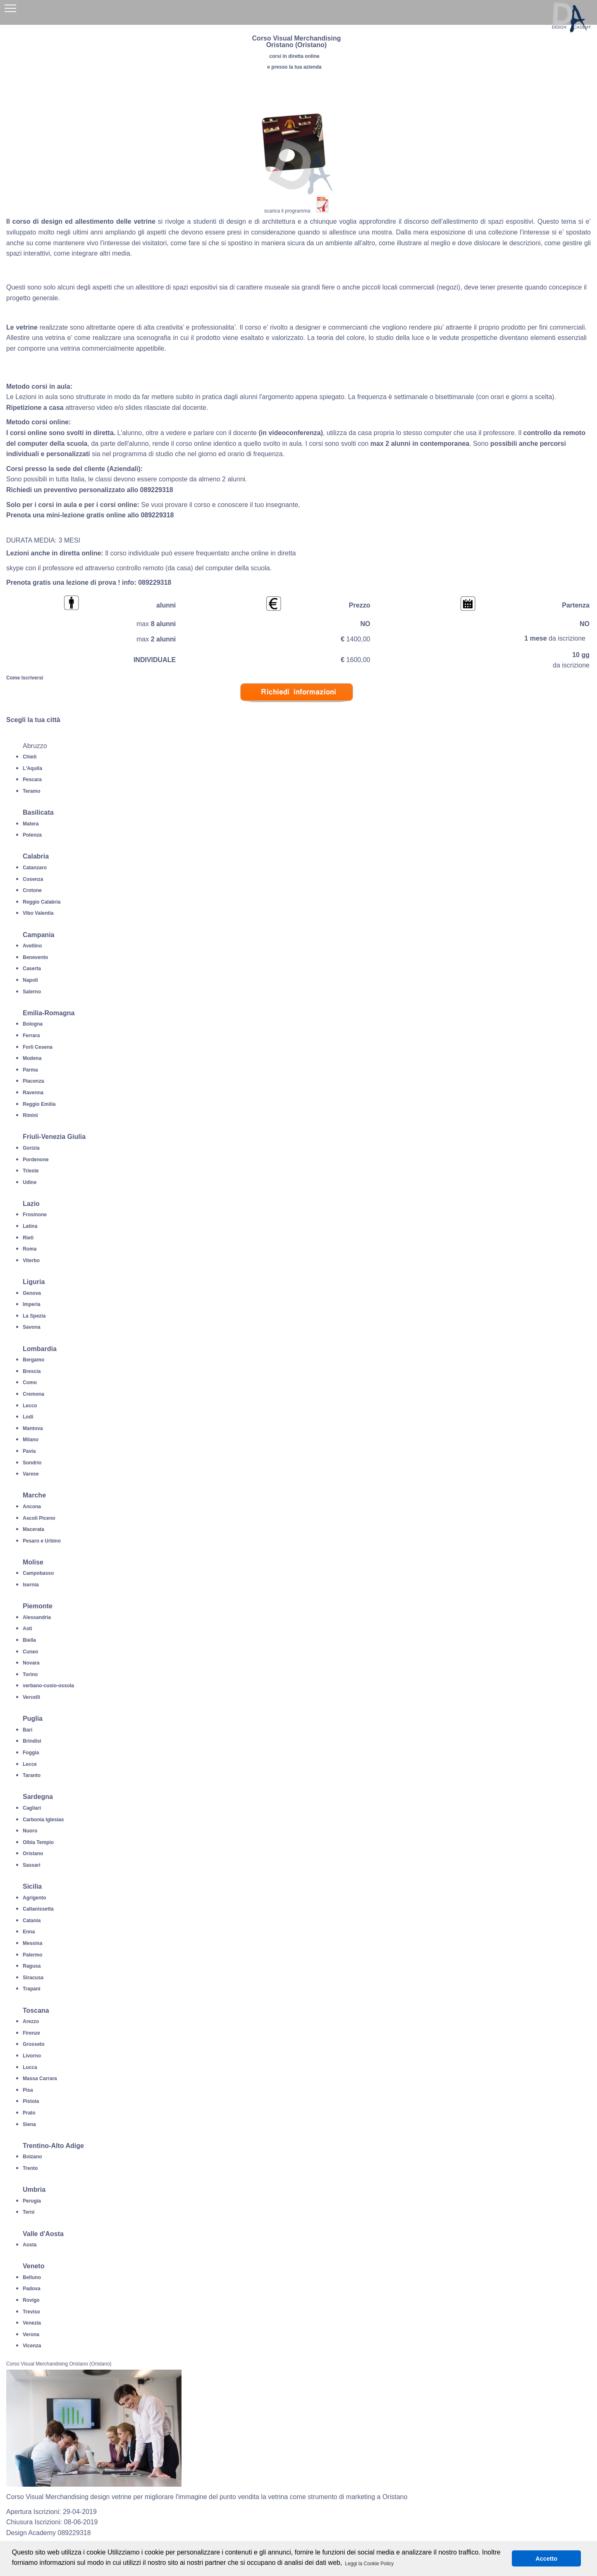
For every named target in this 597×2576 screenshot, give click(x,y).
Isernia (31, 1585)
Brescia (32, 1371)
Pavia (29, 1451)
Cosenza (33, 879)
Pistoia (31, 2101)
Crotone (32, 890)
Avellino (32, 946)
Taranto (32, 1775)
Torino (30, 1674)
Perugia (32, 2201)
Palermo (32, 1955)
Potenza (32, 835)
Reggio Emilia (39, 1104)
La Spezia (34, 1316)
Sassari (32, 1865)
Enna (29, 1932)
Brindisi (32, 1741)
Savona (32, 1327)
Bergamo (33, 1360)
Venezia (32, 2323)
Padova (32, 2288)
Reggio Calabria (41, 902)
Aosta (29, 2245)
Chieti (29, 757)
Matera (31, 824)
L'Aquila (32, 768)
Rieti (28, 1238)
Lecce (30, 1764)
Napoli (30, 980)
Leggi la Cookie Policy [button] (369, 2563)
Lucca (30, 2067)
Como (30, 1382)
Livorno (32, 2056)
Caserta (32, 968)
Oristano (33, 1853)
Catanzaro (35, 868)
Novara (31, 1663)
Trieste (31, 1171)
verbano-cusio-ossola (48, 1686)
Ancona (32, 1506)
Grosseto (34, 2044)
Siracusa (33, 1977)
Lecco (30, 1406)
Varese (31, 1474)
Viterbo (31, 1260)
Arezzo (31, 2021)
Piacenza (33, 1081)
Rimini (30, 1115)
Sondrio (32, 1463)
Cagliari (32, 1808)
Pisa (28, 2090)
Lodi (28, 1417)
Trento (30, 2168)
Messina (32, 1943)
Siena (29, 2124)
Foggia (31, 1753)
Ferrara (31, 1035)
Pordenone (36, 1159)
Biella (29, 1640)
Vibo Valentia (38, 913)
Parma (30, 1070)
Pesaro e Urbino (42, 1541)
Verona (31, 2334)
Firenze (31, 2033)
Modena (32, 1058)
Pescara (32, 779)
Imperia (32, 1304)
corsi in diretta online (294, 56)
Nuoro (30, 1831)
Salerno (32, 992)
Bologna (33, 1024)
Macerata (33, 1529)
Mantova (33, 1428)
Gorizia (31, 1148)
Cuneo (30, 1652)
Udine (29, 1182)
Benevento (35, 957)
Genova (32, 1293)
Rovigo (31, 2300)
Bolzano (32, 2157)
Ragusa (32, 1966)
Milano (30, 1439)
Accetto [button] (546, 2558)
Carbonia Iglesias (43, 1820)
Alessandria (37, 1617)
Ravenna (33, 1092)
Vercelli (31, 1697)
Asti (27, 1628)
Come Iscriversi (24, 678)
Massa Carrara (40, 2078)
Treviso (31, 2312)
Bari (27, 1730)
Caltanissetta (38, 1909)
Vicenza (32, 2346)
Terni (28, 2212)
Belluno (32, 2277)
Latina (30, 1226)
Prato (29, 2113)
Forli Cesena (38, 1047)
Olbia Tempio (38, 1842)
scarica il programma (287, 211)
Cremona (33, 1394)
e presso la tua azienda (294, 67)
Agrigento (34, 1898)
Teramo (31, 791)
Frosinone (35, 1214)
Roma (29, 1249)
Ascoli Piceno (39, 1518)
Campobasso (38, 1573)
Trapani (32, 1989)
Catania (32, 1920)
